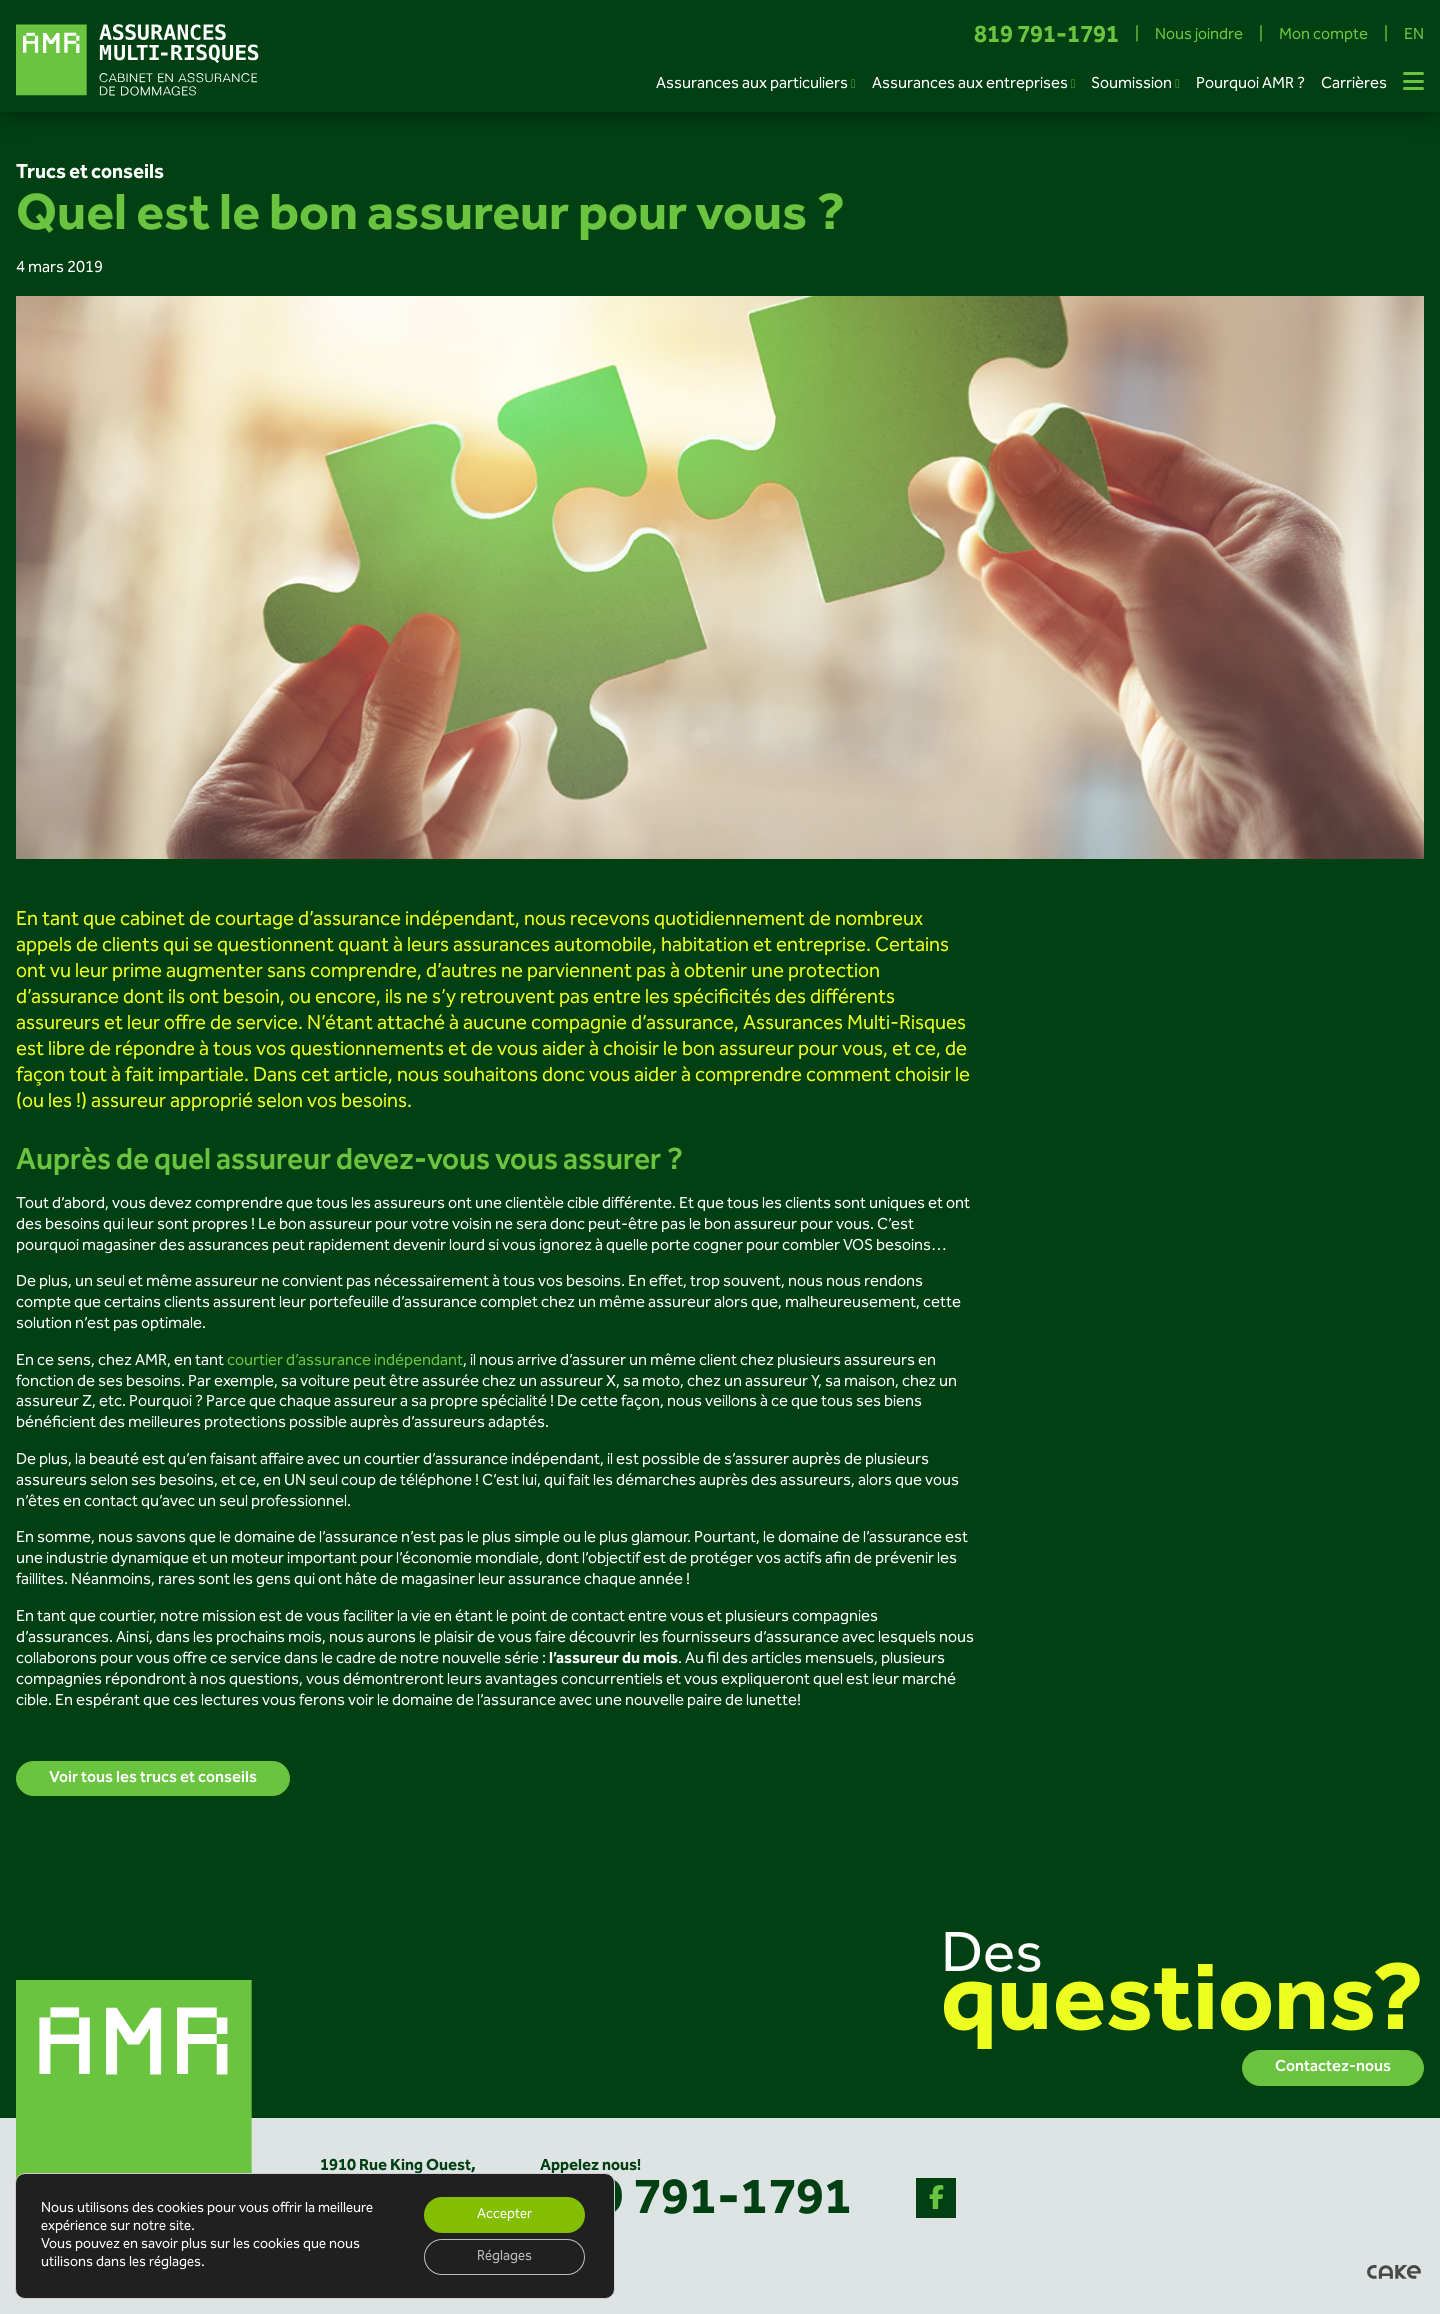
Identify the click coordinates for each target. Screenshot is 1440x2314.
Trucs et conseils (90, 173)
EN (1414, 36)
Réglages (504, 2257)
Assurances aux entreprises (970, 84)
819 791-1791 (1046, 36)
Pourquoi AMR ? (1250, 84)
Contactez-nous (1333, 2067)
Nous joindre (1199, 36)
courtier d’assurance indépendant (345, 1361)
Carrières (1354, 84)
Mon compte (1323, 36)
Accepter (504, 2215)
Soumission (1131, 84)
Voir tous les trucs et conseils (153, 1778)
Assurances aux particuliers (752, 84)
